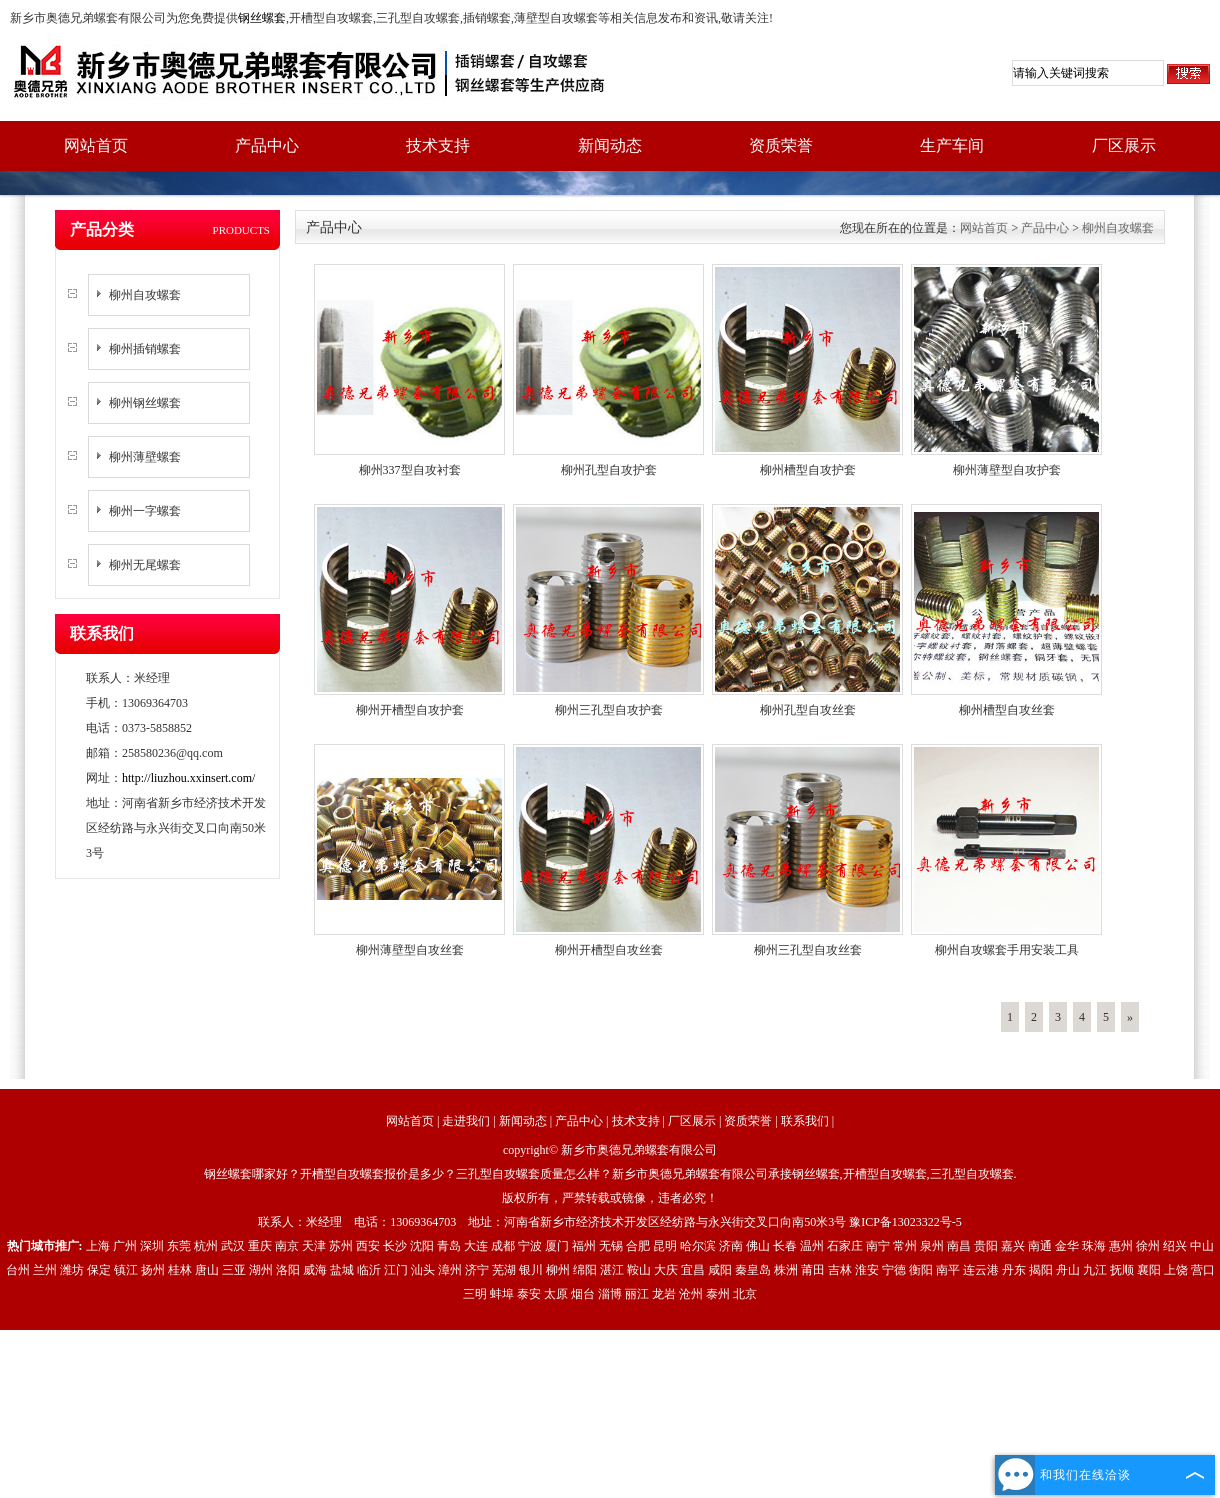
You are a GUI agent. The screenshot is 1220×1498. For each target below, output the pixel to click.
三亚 (234, 1270)
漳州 (450, 1270)
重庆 (260, 1246)
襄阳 (1149, 1270)
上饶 (1176, 1270)
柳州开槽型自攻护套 (410, 710)
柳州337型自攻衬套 (410, 470)
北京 (745, 1294)
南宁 (878, 1246)
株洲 (786, 1270)
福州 (584, 1246)
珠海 (1094, 1246)
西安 (368, 1246)
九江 (1095, 1270)
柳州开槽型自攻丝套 (609, 950)
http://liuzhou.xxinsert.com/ (188, 778)
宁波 (530, 1246)
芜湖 (504, 1270)
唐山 (207, 1270)
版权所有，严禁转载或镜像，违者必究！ (610, 1198)
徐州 (1148, 1246)
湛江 (612, 1270)
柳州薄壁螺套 (145, 457)
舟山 (1068, 1270)
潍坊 (72, 1270)
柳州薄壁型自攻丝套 (410, 950)
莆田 (813, 1270)
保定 (99, 1270)
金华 (1067, 1246)
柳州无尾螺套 (145, 565)
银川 (531, 1270)
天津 (314, 1246)
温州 (812, 1246)
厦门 (557, 1246)
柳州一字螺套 (145, 511)
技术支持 (438, 145)
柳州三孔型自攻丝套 (808, 950)
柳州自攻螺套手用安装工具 (1007, 950)
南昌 (959, 1246)
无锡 (611, 1246)
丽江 (637, 1294)
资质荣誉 (781, 145)
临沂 (369, 1270)
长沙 (395, 1246)
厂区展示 (1124, 145)
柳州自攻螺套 (145, 295)
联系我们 (805, 1121)
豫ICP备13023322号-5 (905, 1222)
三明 (475, 1294)
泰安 (529, 1294)
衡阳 (921, 1270)
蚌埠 (502, 1294)
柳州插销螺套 (145, 349)
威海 (315, 1270)
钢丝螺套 (262, 18)
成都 (503, 1246)
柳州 (558, 1270)
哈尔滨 (698, 1246)
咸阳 (720, 1270)
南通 (1040, 1246)
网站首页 (96, 145)
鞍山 (639, 1270)
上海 (98, 1246)
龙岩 (664, 1294)
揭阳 (1041, 1270)
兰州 (45, 1270)
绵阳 (585, 1270)
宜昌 (693, 1270)
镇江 (126, 1270)
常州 (905, 1246)
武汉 (233, 1246)
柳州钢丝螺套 (145, 403)
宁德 (894, 1270)
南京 (287, 1246)
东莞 (179, 1246)
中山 (1202, 1246)
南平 (948, 1270)
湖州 (261, 1270)
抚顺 (1122, 1270)
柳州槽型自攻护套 (808, 470)
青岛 (449, 1246)
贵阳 (986, 1246)
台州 (18, 1270)
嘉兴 (1013, 1246)
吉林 (840, 1270)
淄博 (610, 1294)
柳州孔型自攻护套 (609, 470)
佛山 (758, 1246)
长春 (785, 1246)
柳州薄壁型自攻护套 (1007, 470)
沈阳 (422, 1246)
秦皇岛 (753, 1270)
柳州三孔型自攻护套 (609, 710)
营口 (1203, 1270)
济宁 (477, 1270)
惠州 (1121, 1246)
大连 (476, 1246)
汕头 (423, 1270)
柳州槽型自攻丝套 (1007, 710)
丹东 (1014, 1270)
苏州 (341, 1246)
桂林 (180, 1270)
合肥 (638, 1246)
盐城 (342, 1270)
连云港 (981, 1270)
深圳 (152, 1246)
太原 (556, 1294)
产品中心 (267, 145)
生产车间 (952, 145)
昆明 (665, 1246)
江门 (396, 1270)
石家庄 (845, 1246)
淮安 (867, 1270)
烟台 (583, 1294)
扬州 (153, 1270)
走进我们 (466, 1121)
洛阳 (288, 1270)
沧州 (691, 1294)
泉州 (932, 1246)
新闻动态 (610, 145)
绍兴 (1175, 1246)
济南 (731, 1246)
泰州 (718, 1294)
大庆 (666, 1270)
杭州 (206, 1246)
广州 (125, 1246)
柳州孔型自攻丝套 (808, 710)
